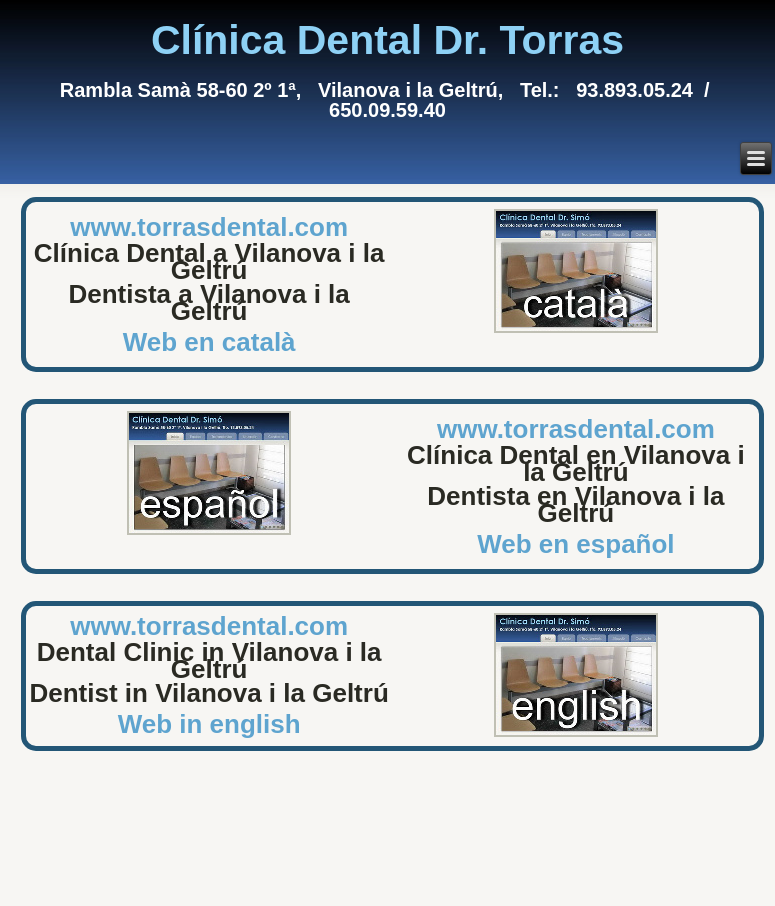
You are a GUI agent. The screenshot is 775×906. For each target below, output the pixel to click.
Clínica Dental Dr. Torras (387, 40)
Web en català (209, 342)
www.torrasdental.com (209, 227)
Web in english (209, 724)
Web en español (575, 544)
